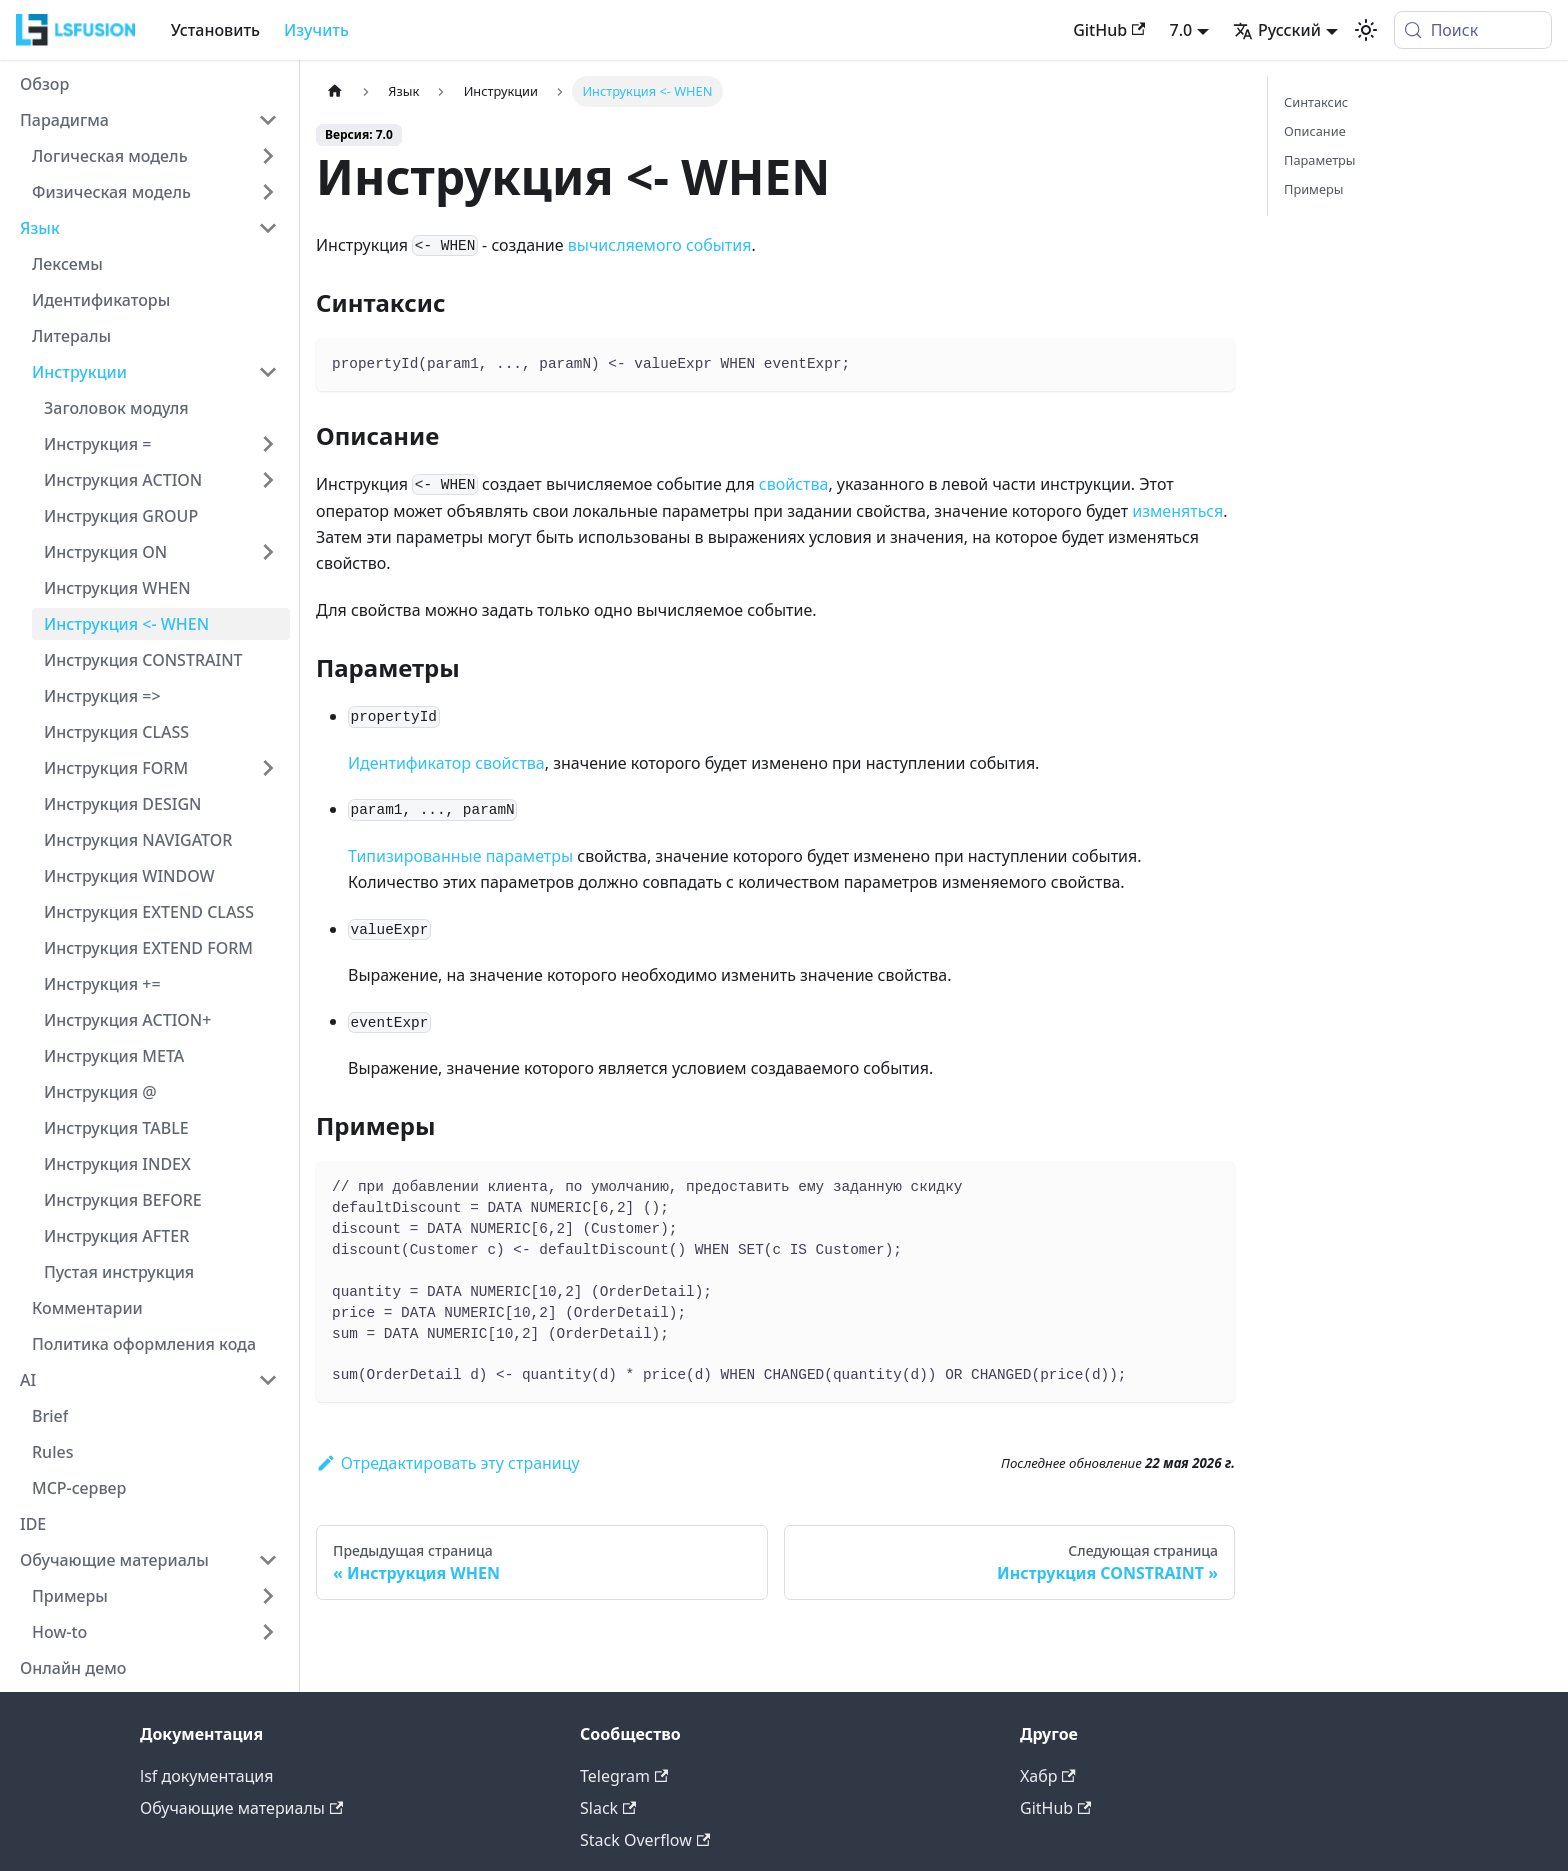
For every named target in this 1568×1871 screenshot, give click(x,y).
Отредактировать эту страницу (448, 1463)
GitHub (1109, 30)
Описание (1315, 131)
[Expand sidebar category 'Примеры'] (268, 1596)
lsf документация (207, 1776)
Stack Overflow (645, 1840)
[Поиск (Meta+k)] (1473, 30)
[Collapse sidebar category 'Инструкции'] (268, 372)
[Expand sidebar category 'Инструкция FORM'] (268, 768)
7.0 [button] (1180, 30)
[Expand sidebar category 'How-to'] (268, 1632)
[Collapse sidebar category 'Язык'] (268, 228)
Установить (215, 30)
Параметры (1320, 160)
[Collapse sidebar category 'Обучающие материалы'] (268, 1560)
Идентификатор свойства (446, 763)
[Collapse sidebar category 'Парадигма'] (268, 120)
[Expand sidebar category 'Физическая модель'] (268, 192)
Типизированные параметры (460, 856)
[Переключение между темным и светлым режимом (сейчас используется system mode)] (1366, 30)
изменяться (1177, 511)
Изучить (316, 30)
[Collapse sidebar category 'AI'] (268, 1380)
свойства (794, 484)
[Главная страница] (335, 91)
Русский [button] (1277, 30)
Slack (608, 1808)
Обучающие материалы (241, 1808)
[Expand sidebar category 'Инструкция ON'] (268, 552)
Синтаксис (1316, 102)
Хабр (1048, 1776)
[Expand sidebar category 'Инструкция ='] (268, 444)
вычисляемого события (660, 245)
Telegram (624, 1776)
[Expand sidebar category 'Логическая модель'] (268, 156)
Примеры (1313, 189)
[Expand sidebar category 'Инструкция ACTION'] (268, 480)
